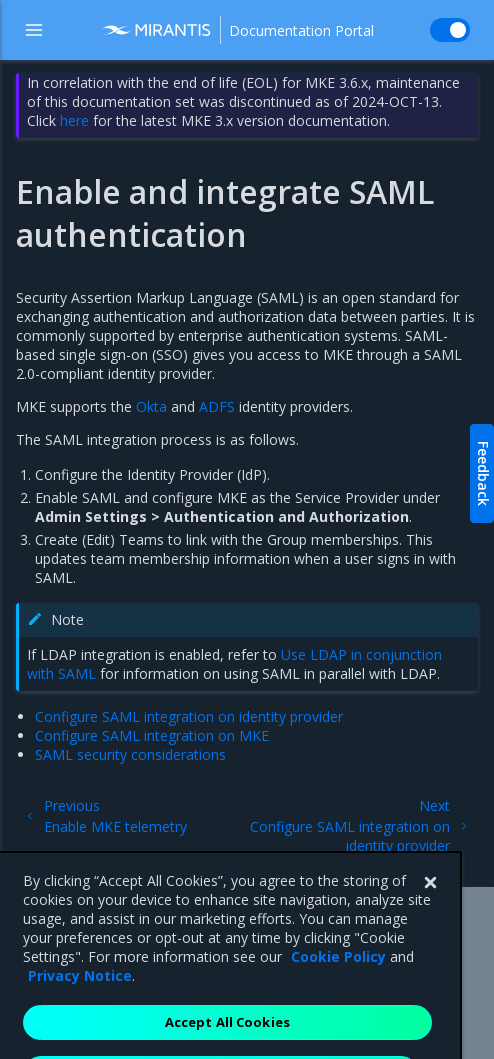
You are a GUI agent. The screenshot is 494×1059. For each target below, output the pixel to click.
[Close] (430, 909)
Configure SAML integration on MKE (152, 735)
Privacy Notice (80, 1001)
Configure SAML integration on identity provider (189, 716)
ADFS (217, 406)
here (74, 120)
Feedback (483, 473)
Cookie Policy (338, 982)
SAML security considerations (130, 754)
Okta (151, 406)
